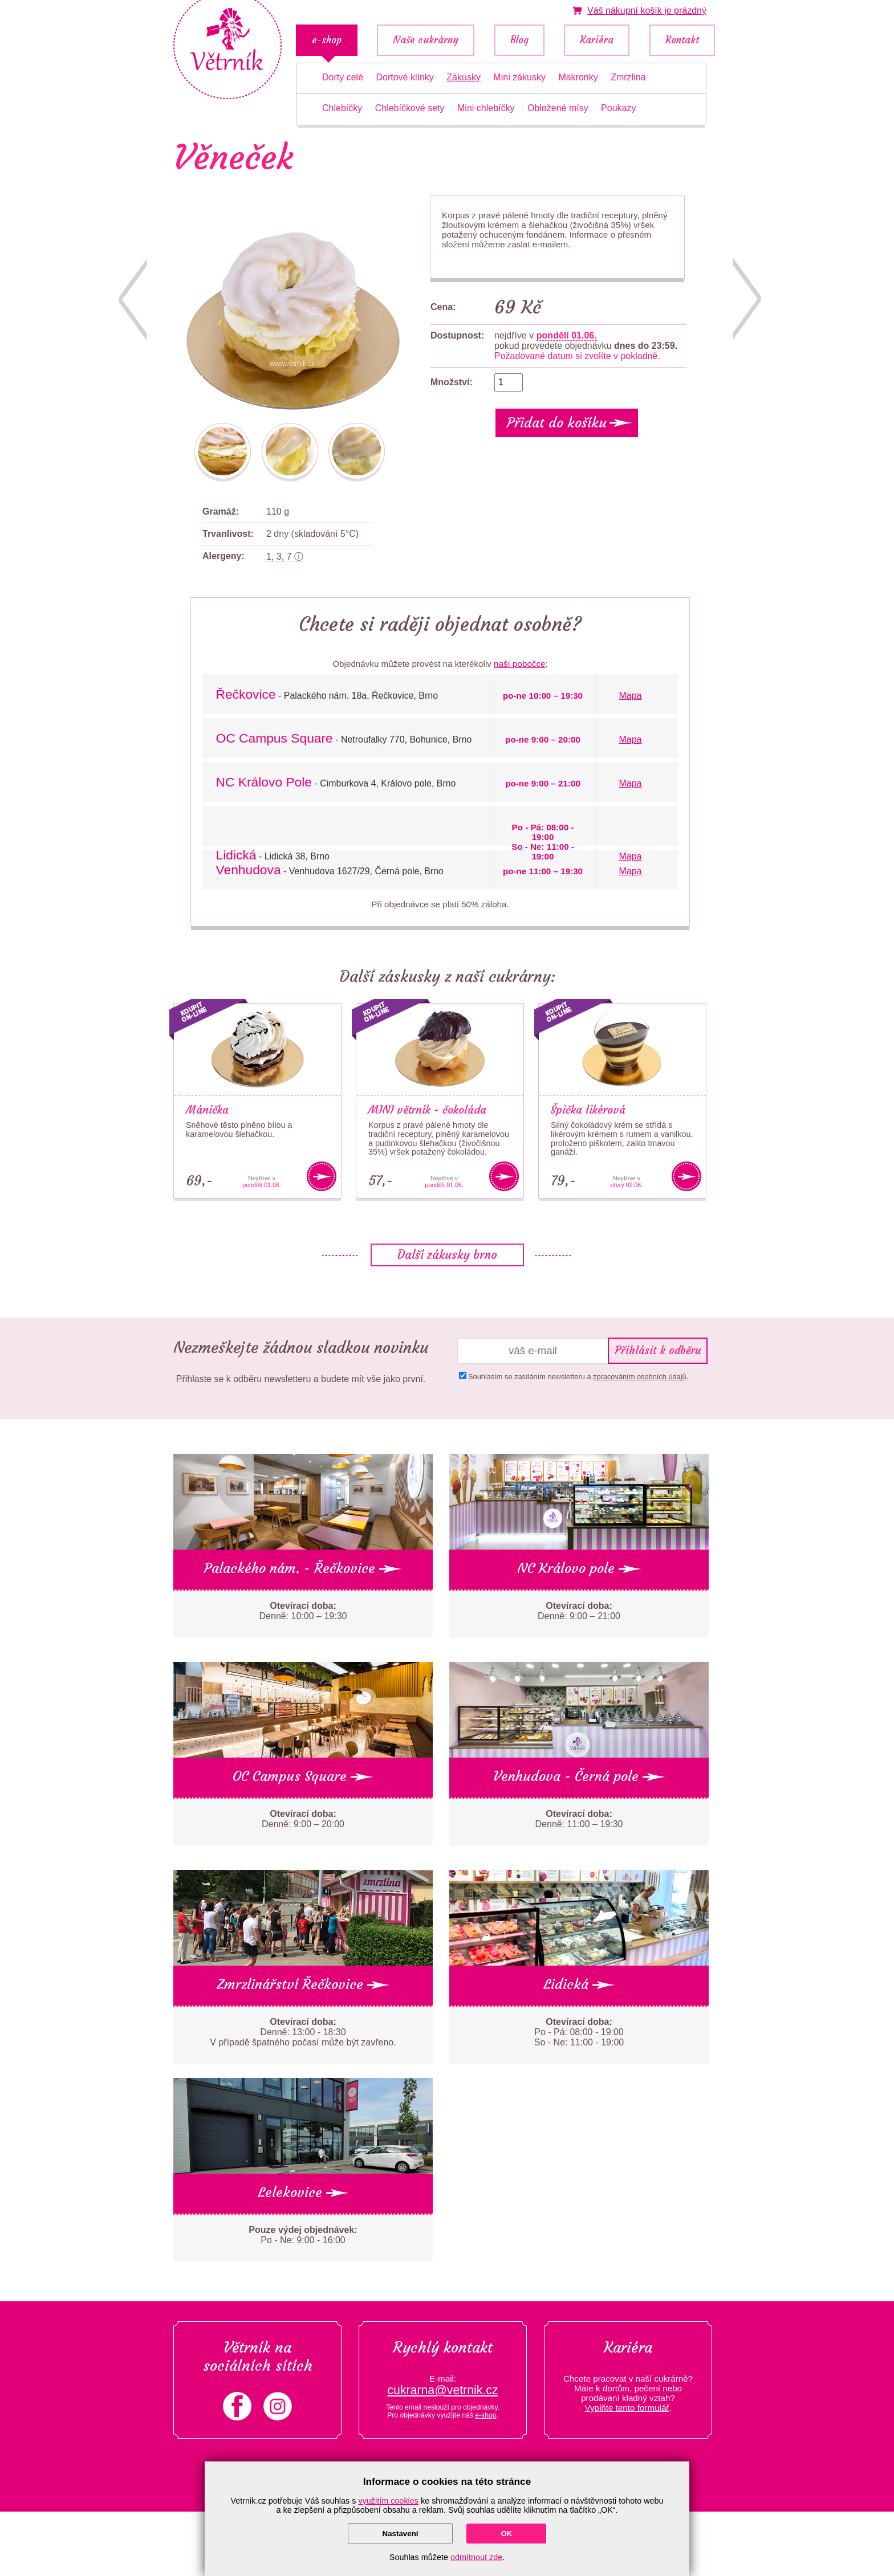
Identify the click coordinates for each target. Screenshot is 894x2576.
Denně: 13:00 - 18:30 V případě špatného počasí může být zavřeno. (303, 2032)
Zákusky (463, 77)
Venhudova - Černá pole (579, 1776)
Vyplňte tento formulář (626, 2407)
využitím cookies (388, 2500)
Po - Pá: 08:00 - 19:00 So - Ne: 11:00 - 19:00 (579, 2032)
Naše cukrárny (425, 40)
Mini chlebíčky (485, 108)
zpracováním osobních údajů (639, 1376)
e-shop (327, 40)
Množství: (451, 382)
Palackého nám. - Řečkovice (303, 1568)
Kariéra (596, 40)
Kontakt (682, 40)
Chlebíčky (342, 108)
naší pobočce (519, 664)
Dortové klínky (404, 77)
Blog (519, 40)
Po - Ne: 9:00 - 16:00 (303, 2235)
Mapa (630, 695)
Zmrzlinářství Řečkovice (303, 1984)
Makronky (578, 77)
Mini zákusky (519, 77)
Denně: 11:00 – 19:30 (579, 1819)
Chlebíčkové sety (410, 108)
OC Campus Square (303, 1776)
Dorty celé (342, 77)
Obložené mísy (557, 108)
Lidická (579, 1984)
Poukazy (618, 108)
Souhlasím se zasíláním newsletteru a (577, 1376)
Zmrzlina (628, 77)
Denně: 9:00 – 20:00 (303, 1819)
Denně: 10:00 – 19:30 (303, 1611)
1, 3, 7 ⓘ (284, 556)
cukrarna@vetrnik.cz (442, 2390)
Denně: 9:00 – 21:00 (579, 1611)
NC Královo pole (579, 1568)
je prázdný (646, 10)
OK (506, 2533)
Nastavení (400, 2533)
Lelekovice (303, 2192)
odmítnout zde (476, 2557)
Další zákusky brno (447, 1255)
